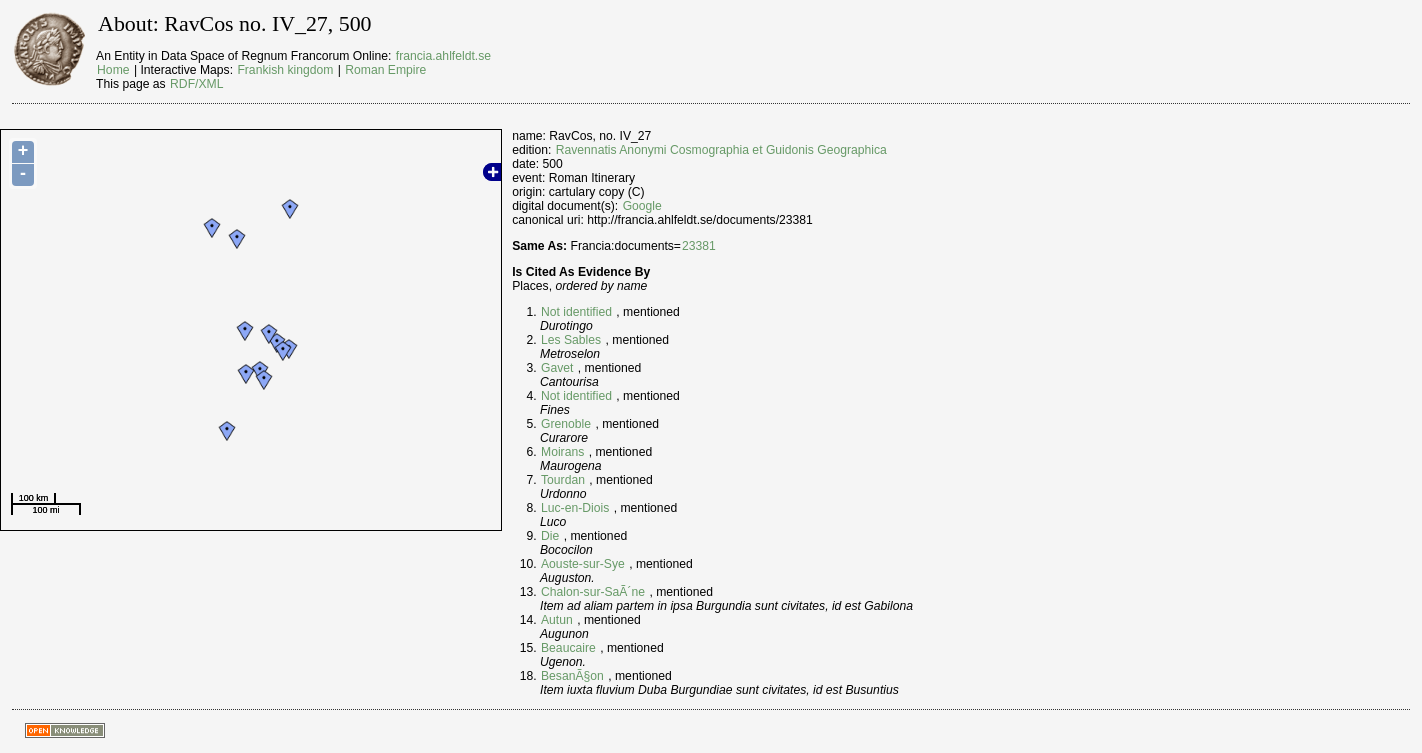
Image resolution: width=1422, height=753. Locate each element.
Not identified (576, 312)
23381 (699, 246)
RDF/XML (196, 84)
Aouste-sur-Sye (583, 564)
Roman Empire (385, 70)
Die (550, 536)
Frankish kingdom (285, 70)
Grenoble (566, 424)
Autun (557, 620)
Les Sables (571, 340)
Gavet (557, 368)
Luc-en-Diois (575, 508)
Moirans (562, 452)
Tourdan (563, 480)
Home (113, 70)
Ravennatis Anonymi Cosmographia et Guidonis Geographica (721, 150)
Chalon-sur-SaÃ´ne (593, 592)
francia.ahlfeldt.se (443, 56)
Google (642, 206)
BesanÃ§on (572, 676)
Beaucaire (568, 648)
